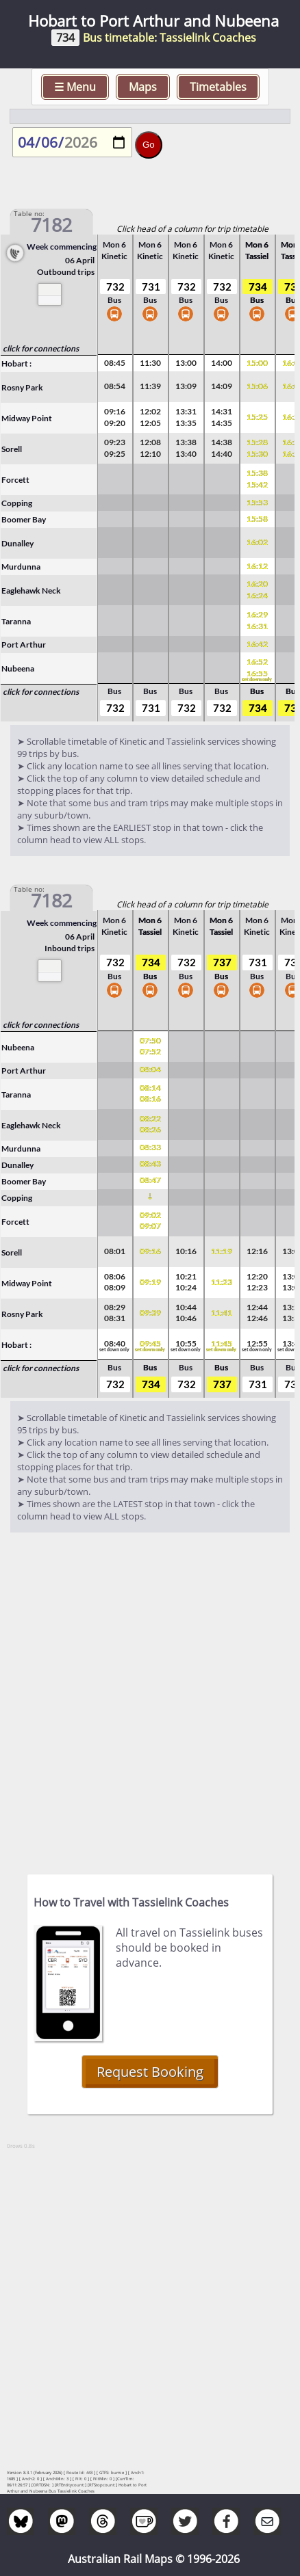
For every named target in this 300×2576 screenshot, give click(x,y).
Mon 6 (114, 244)
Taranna (16, 621)
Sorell (11, 449)
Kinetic (114, 256)
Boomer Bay (23, 519)
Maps (143, 86)
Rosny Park (22, 387)
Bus (114, 308)
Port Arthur (23, 644)
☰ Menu (75, 86)
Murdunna (20, 566)
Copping (16, 503)
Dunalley (17, 543)
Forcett (15, 480)
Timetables (218, 86)
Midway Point (26, 418)
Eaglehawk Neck (31, 590)
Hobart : (16, 363)
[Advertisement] (150, 1697)
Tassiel (256, 256)
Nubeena (17, 668)
